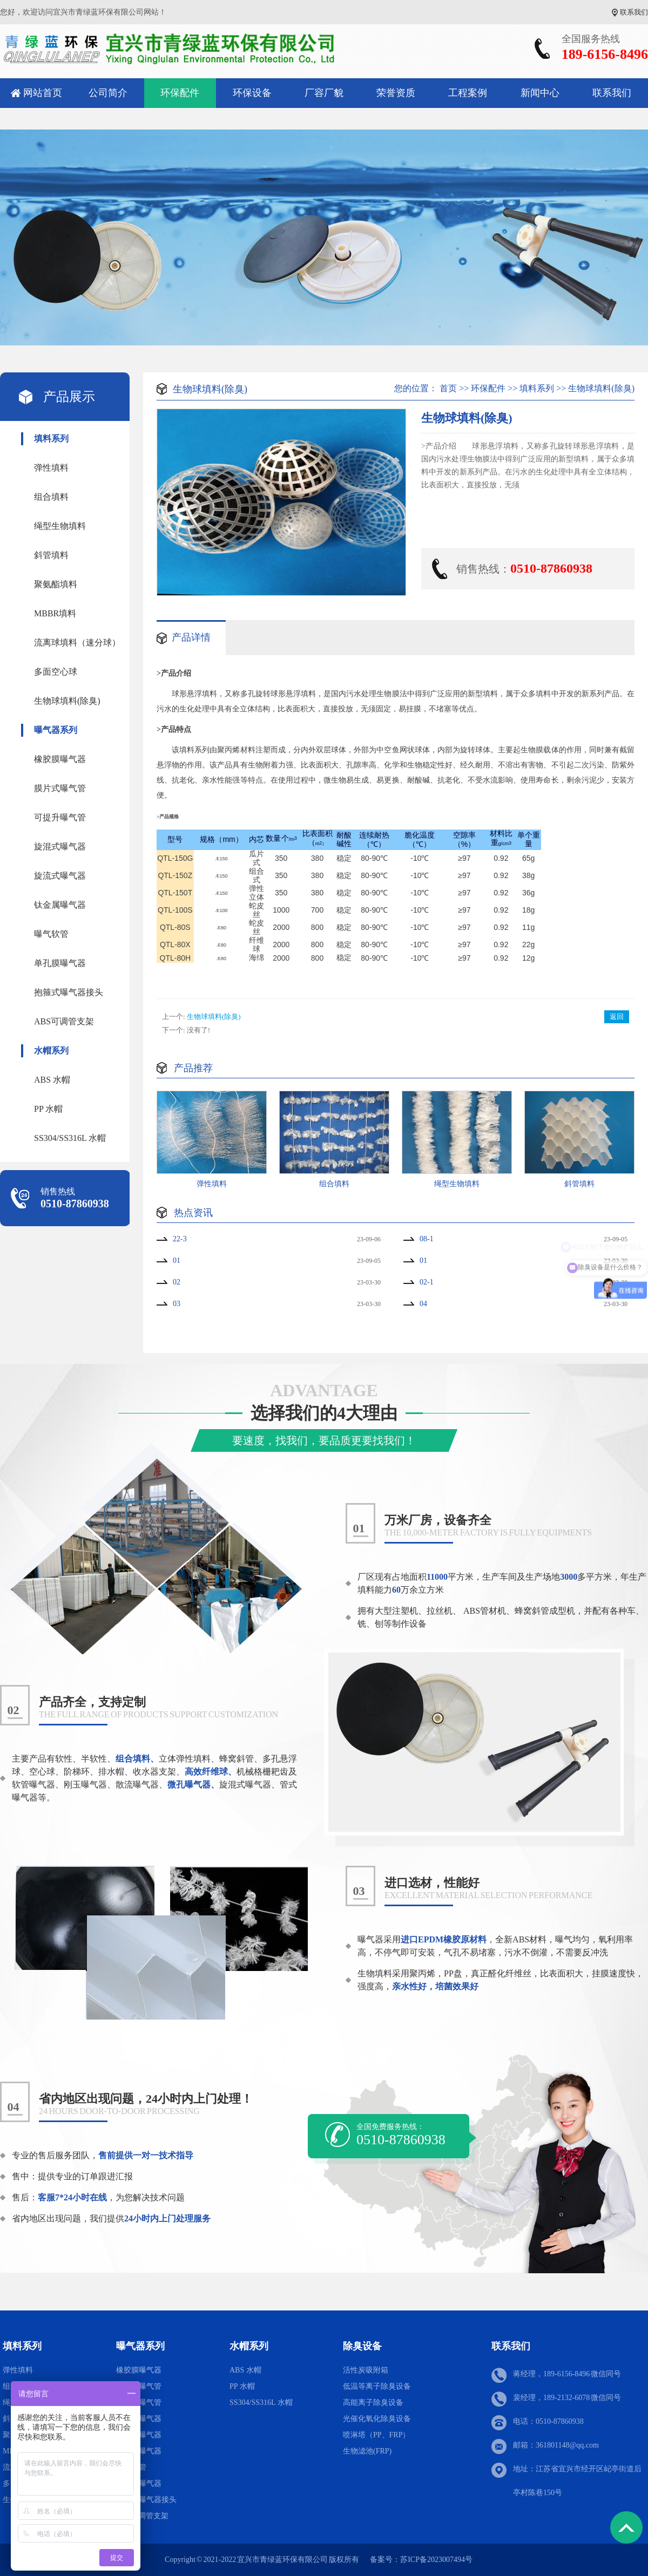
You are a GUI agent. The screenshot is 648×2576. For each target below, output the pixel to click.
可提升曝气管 (60, 817)
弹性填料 (51, 467)
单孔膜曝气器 (60, 963)
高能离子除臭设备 (373, 2402)
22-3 (180, 1239)
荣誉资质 (395, 92)
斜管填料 (51, 555)
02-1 (427, 1282)
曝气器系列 (55, 730)
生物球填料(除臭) (67, 700)
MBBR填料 (55, 613)
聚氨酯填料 (55, 584)
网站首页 (42, 92)
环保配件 (179, 92)
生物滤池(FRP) (367, 2451)
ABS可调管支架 (64, 1021)
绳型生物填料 (60, 526)
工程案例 (467, 92)
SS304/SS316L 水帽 (70, 1138)
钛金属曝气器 (60, 904)
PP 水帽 (48, 1108)
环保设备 (252, 92)
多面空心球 (55, 671)
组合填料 (51, 496)
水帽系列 (51, 1050)
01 (176, 1260)
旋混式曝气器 (60, 846)
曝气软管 (51, 934)
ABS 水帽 (52, 1079)
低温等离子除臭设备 (377, 2386)
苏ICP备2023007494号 (436, 2559)
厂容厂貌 (324, 92)
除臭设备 (362, 2346)
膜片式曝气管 (60, 788)
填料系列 (51, 438)
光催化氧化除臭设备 (377, 2419)
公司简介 (108, 92)
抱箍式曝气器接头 (68, 992)
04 (423, 1304)
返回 (617, 1016)
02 (176, 1282)
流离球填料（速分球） (77, 642)
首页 (448, 388)
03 (176, 1304)
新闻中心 (540, 92)
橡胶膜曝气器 (60, 759)
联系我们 (634, 12)
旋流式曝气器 (60, 875)
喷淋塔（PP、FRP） (376, 2435)
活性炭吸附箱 (365, 2370)
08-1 (427, 1239)
